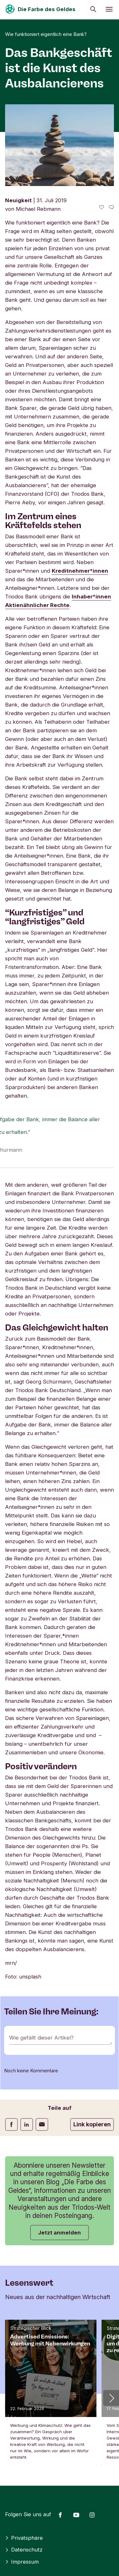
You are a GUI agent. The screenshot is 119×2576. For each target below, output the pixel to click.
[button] (111, 2398)
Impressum (22, 2562)
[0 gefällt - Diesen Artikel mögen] (101, 207)
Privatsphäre (24, 2538)
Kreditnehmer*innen (80, 571)
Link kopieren (92, 2124)
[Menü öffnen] (109, 9)
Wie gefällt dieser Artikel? (41, 2037)
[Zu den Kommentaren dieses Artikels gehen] (111, 207)
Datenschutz (24, 2549)
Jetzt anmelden (59, 2232)
